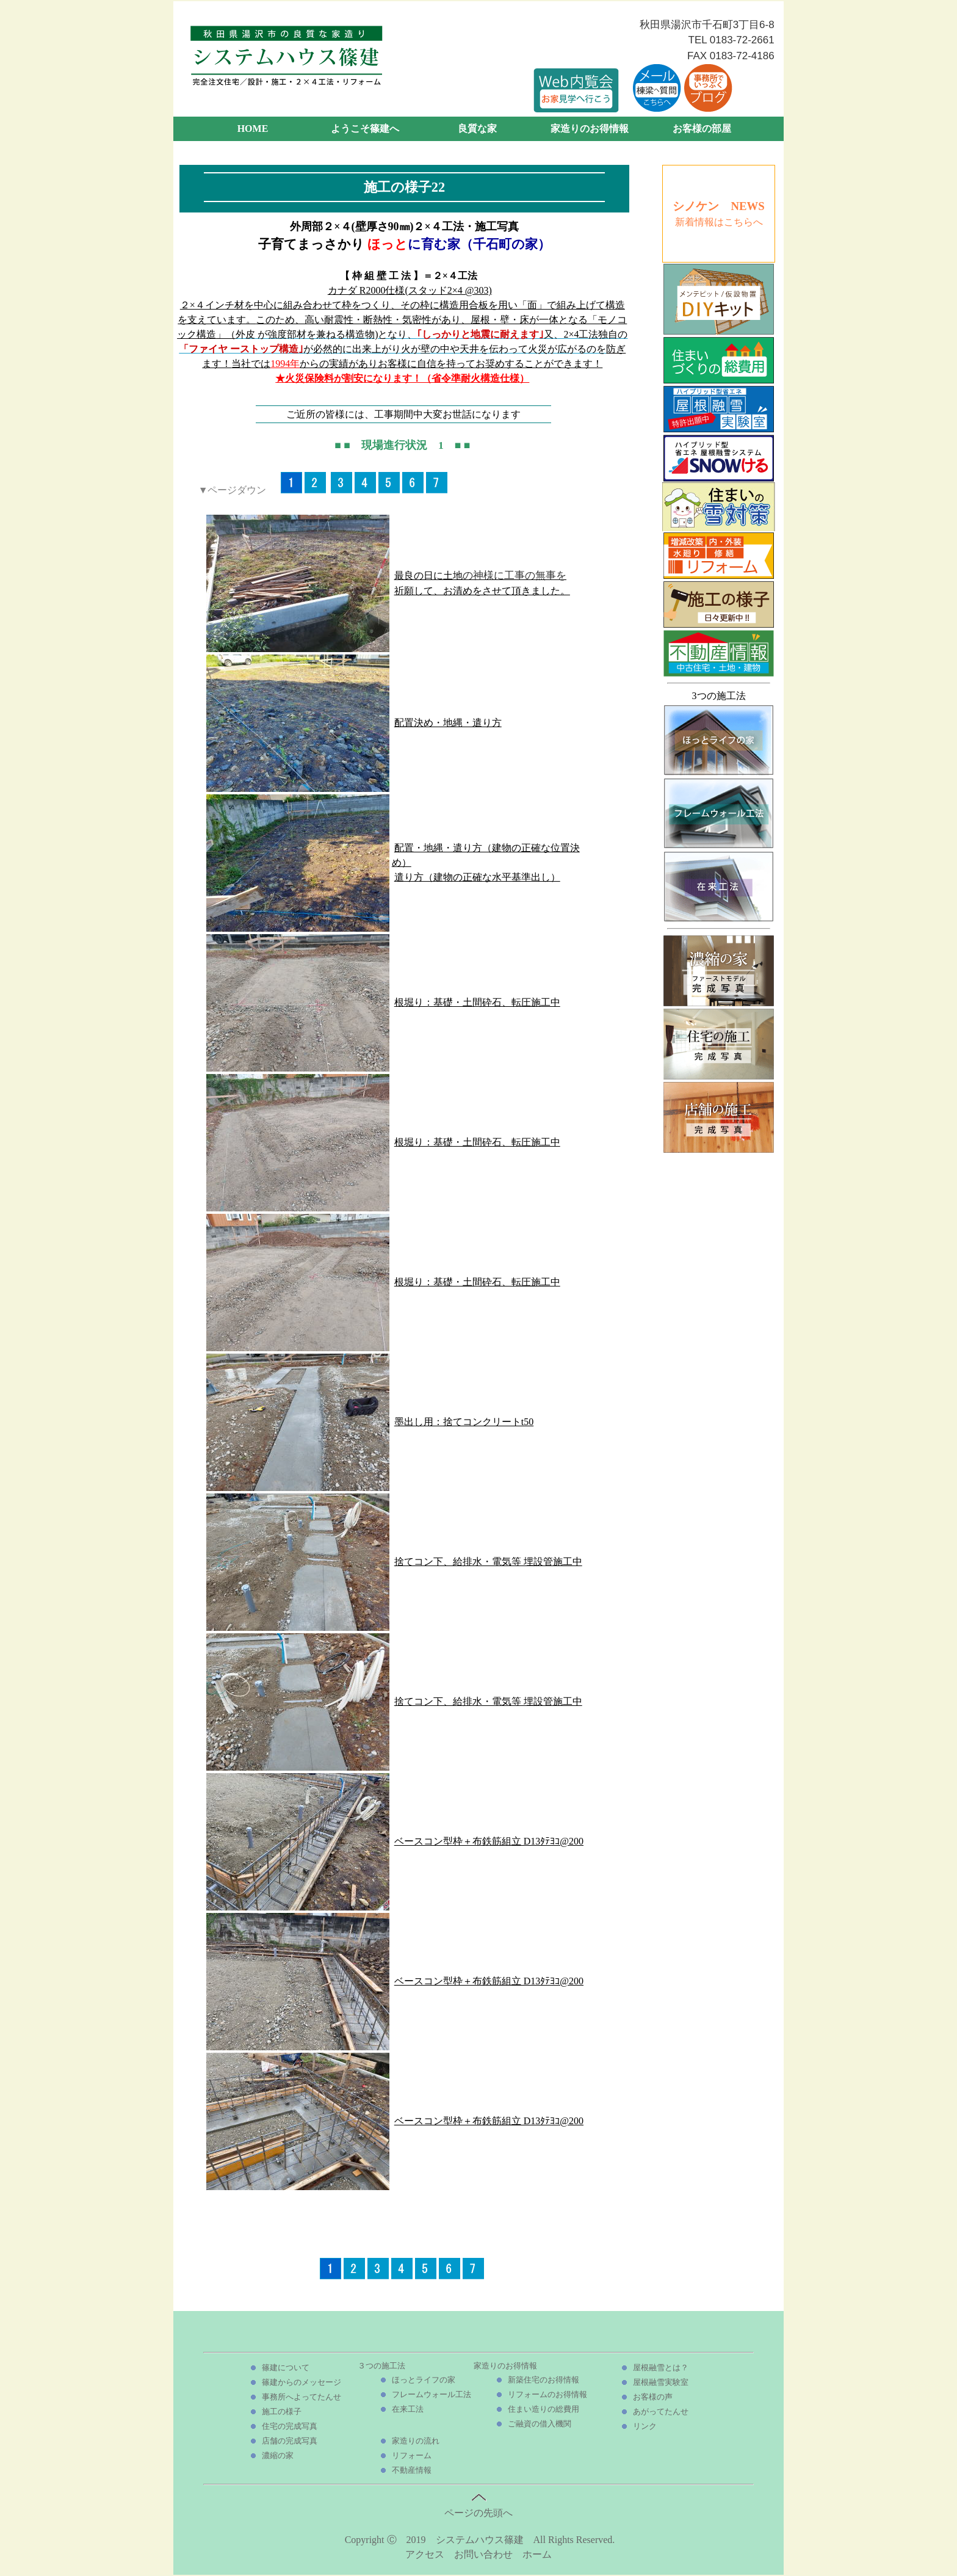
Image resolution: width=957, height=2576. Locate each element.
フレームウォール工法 (431, 2394)
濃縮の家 (278, 2455)
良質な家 (477, 128)
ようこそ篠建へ (365, 128)
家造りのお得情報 (590, 128)
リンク (645, 2426)
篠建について (285, 2367)
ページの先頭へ (478, 2507)
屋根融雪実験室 (660, 2382)
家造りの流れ (415, 2440)
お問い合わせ (483, 2554)
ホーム (537, 2554)
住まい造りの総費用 (543, 2409)
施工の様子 (282, 2411)
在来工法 (408, 2409)
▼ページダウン (232, 490)
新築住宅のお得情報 (543, 2379)
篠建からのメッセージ (301, 2382)
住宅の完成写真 (289, 2426)
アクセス (424, 2554)
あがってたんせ (660, 2411)
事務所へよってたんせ (301, 2396)
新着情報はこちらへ (719, 222)
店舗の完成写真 (289, 2440)
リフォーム (412, 2455)
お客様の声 (653, 2396)
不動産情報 (412, 2470)
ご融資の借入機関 (539, 2423)
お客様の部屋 (702, 128)
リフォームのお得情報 (547, 2394)
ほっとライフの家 (423, 2379)
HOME (253, 128)
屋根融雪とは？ (660, 2367)
